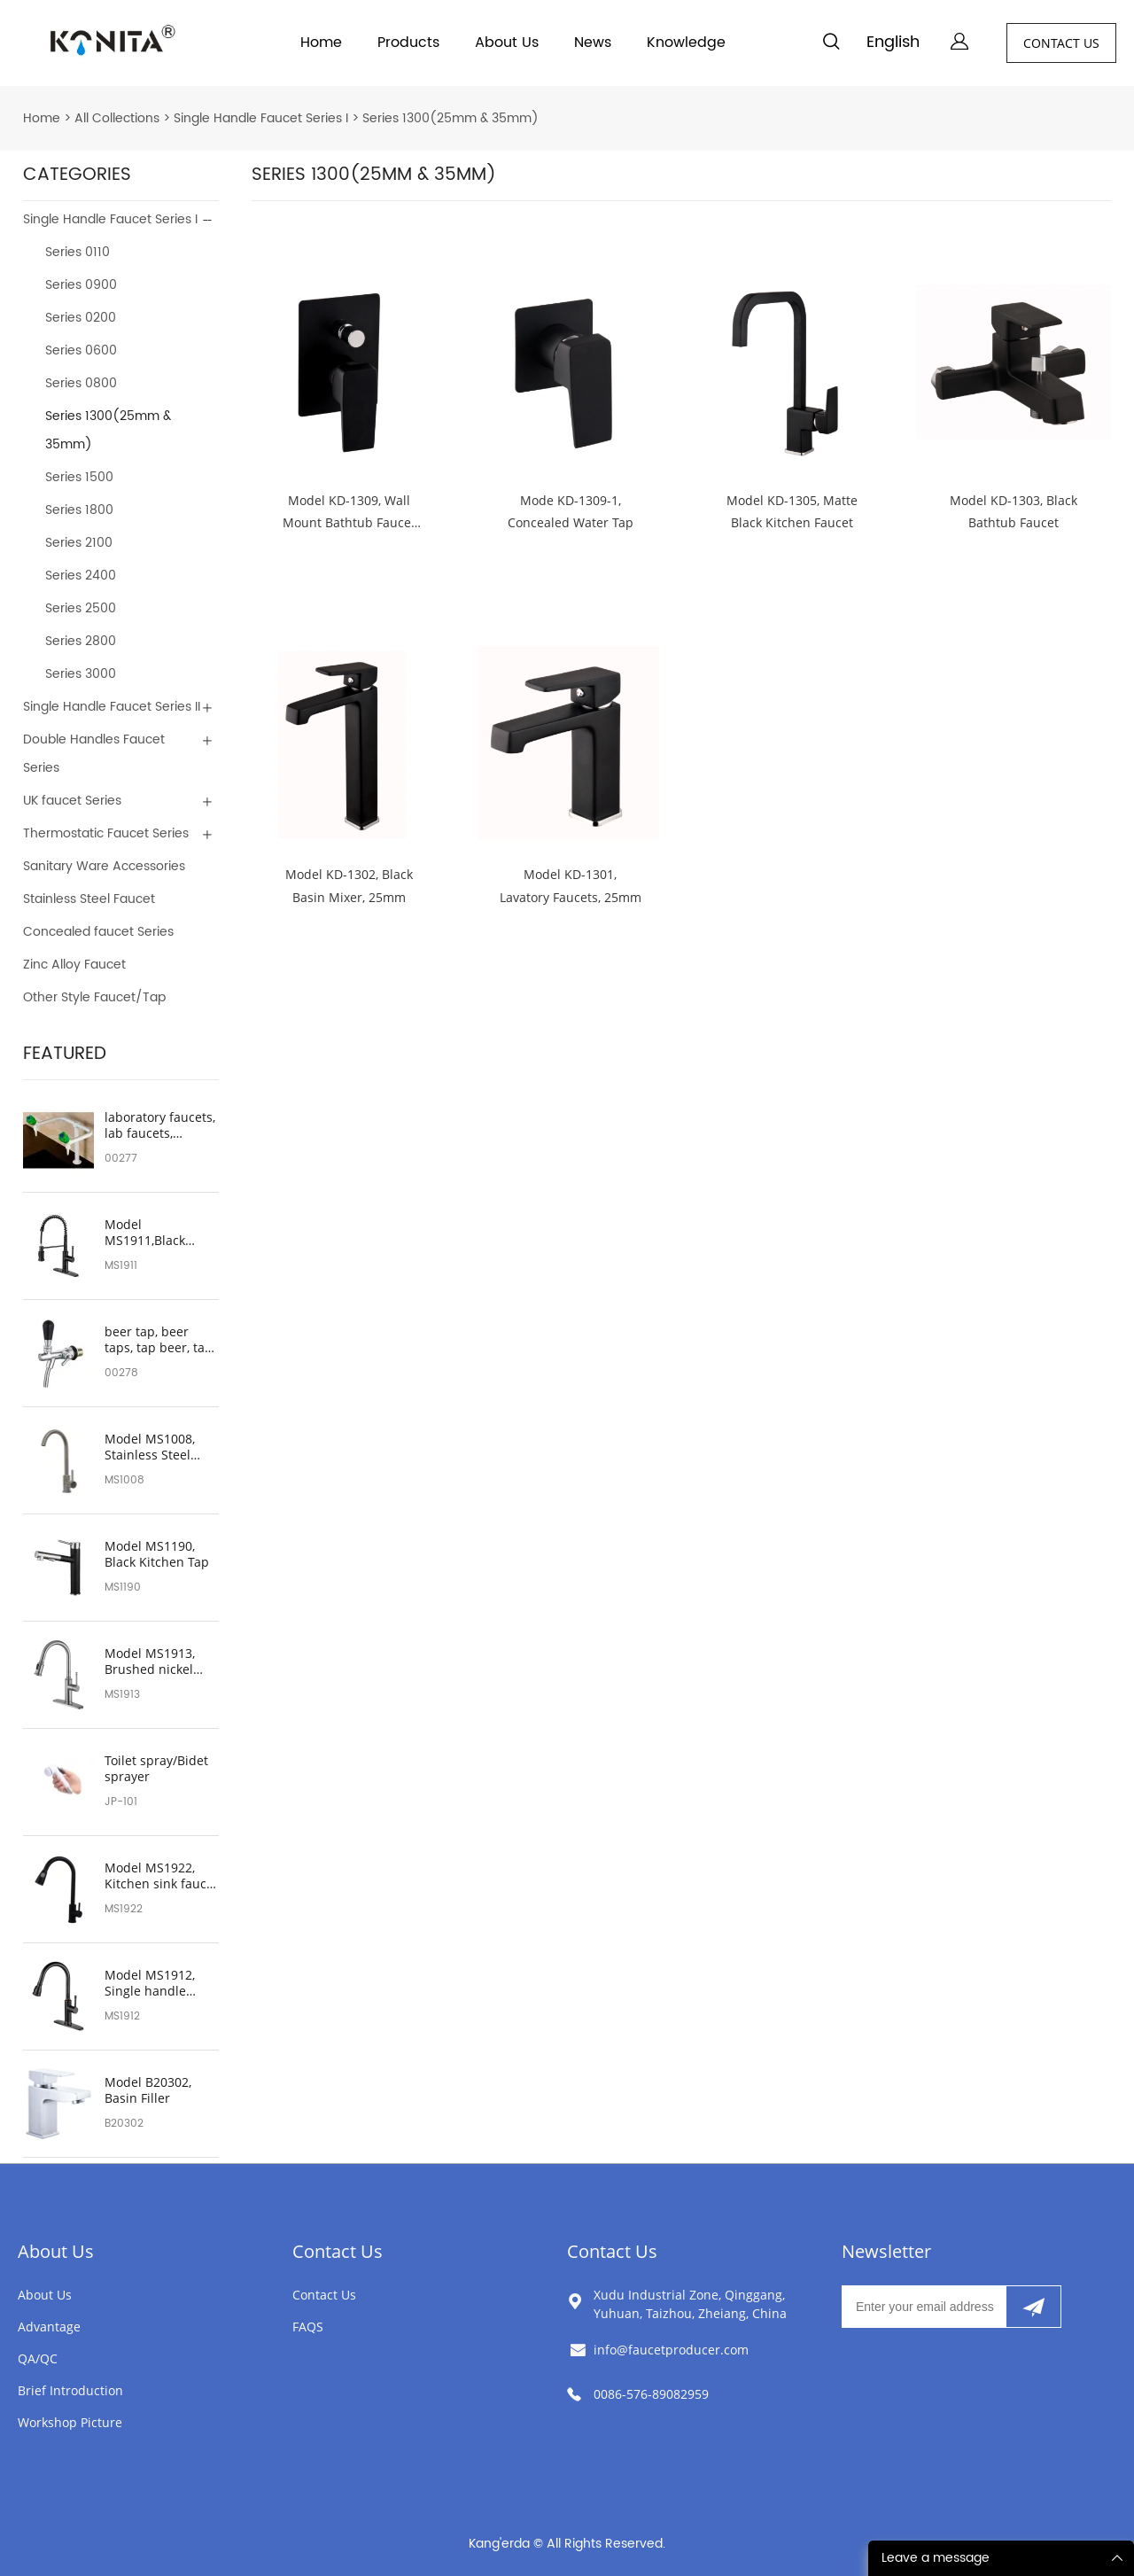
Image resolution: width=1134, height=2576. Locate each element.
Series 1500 (79, 477)
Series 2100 (79, 543)
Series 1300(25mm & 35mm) (450, 118)
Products (408, 42)
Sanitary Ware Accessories (104, 866)
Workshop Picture (70, 2422)
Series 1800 (79, 510)
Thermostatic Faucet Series (106, 833)
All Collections (116, 118)
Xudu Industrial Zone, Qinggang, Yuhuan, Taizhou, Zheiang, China (690, 2304)
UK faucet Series (72, 800)
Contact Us (337, 2251)
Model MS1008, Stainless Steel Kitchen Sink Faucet (150, 1447)
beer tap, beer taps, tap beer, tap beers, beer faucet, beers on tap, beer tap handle (160, 1340)
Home (321, 42)
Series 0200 (80, 317)
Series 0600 (81, 350)
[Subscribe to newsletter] (1033, 2306)
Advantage (49, 2326)
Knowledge (686, 42)
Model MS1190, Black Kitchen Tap (157, 1554)
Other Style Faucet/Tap (94, 997)
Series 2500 (80, 608)
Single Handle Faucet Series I (261, 118)
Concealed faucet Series (98, 932)
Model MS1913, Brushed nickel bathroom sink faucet (150, 1661)
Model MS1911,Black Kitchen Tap (145, 1233)
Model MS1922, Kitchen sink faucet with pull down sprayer (161, 1876)
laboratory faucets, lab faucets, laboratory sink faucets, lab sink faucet (160, 1125)
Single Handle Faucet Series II (111, 707)
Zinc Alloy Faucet (74, 964)
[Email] (924, 2306)
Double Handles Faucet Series (94, 753)
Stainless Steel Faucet (89, 899)
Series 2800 (80, 641)
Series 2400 (80, 575)
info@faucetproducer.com (671, 2349)
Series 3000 (80, 674)
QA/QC (38, 2358)
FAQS (307, 2326)
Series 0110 (77, 252)
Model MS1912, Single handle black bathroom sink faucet (151, 1983)
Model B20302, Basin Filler (148, 2090)
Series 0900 (81, 285)
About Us (507, 42)
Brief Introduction (70, 2390)
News (592, 42)
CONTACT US (1061, 43)
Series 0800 (81, 383)
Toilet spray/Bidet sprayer (156, 1769)
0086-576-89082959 (651, 2393)
